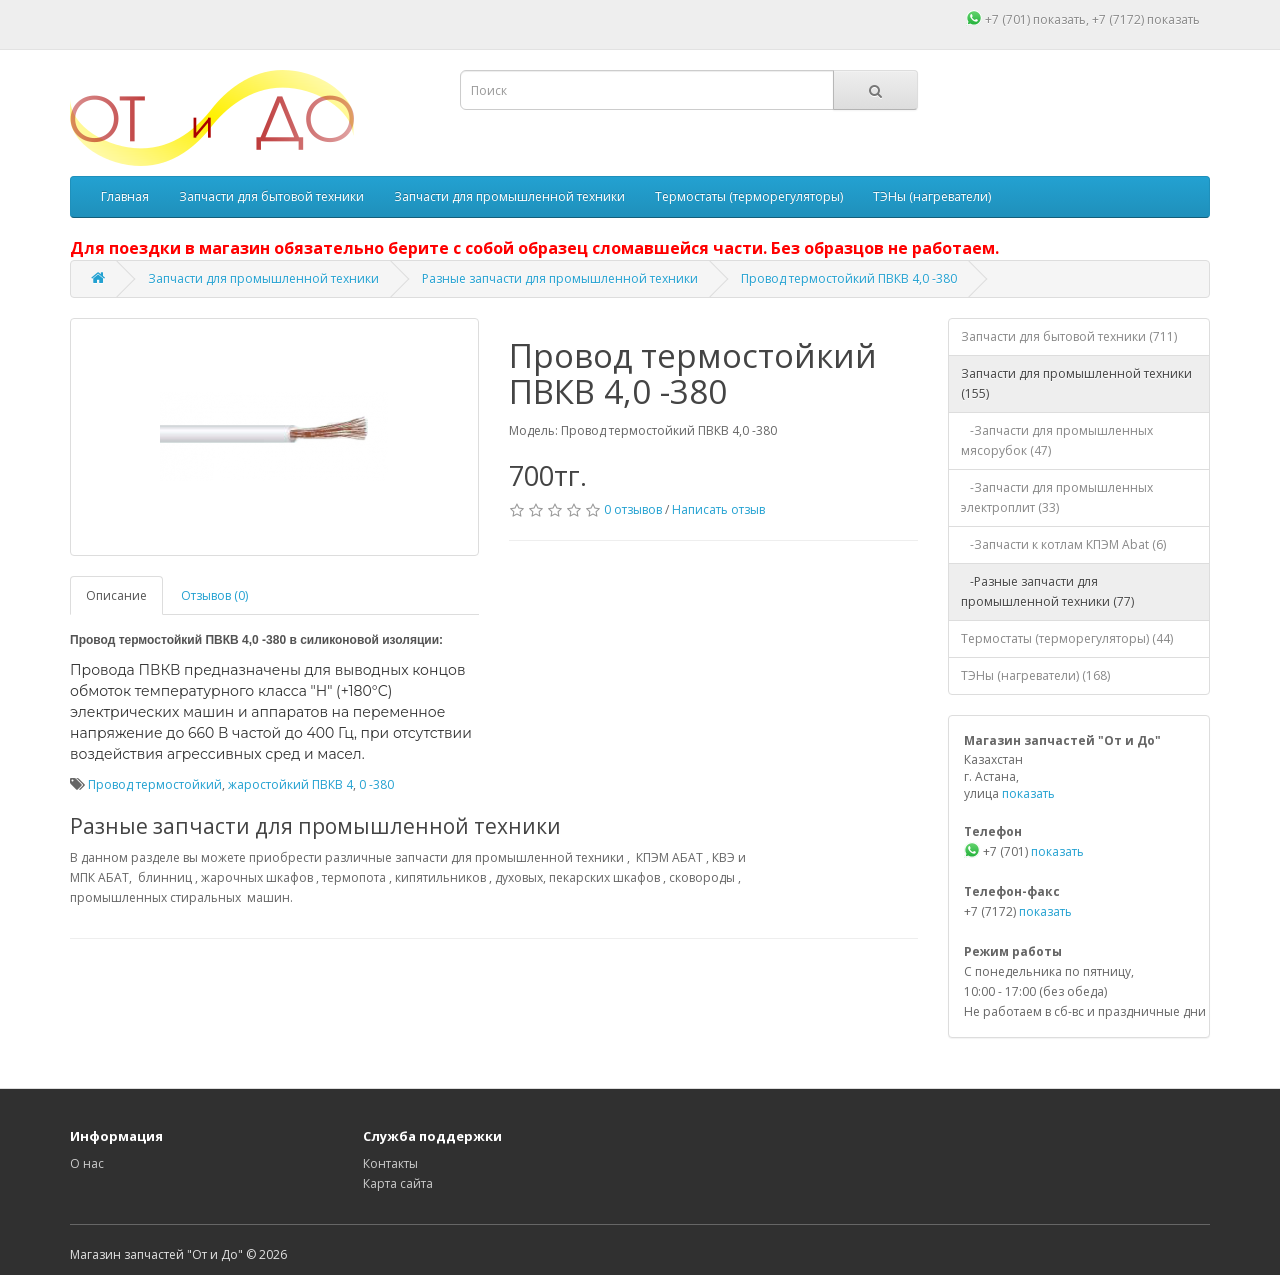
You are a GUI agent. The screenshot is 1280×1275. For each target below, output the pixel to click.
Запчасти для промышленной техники (509, 196)
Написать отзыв (718, 509)
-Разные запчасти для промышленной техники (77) (1047, 591)
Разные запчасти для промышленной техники (560, 278)
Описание (116, 595)
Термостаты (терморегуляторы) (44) (1067, 638)
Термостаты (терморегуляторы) (749, 196)
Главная (125, 196)
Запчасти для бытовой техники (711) (1069, 336)
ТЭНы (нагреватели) (932, 196)
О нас (87, 1163)
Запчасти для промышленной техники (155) (1076, 383)
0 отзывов (633, 509)
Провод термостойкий (155, 784)
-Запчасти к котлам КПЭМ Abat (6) (1063, 544)
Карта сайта (398, 1183)
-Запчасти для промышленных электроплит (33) (1057, 497)
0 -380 (376, 784)
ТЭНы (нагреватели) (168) (1035, 675)
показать (1059, 19)
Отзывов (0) (214, 595)
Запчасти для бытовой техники (271, 196)
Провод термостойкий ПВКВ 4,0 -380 (849, 278)
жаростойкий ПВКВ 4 (290, 784)
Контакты (390, 1163)
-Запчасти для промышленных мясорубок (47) (1057, 440)
